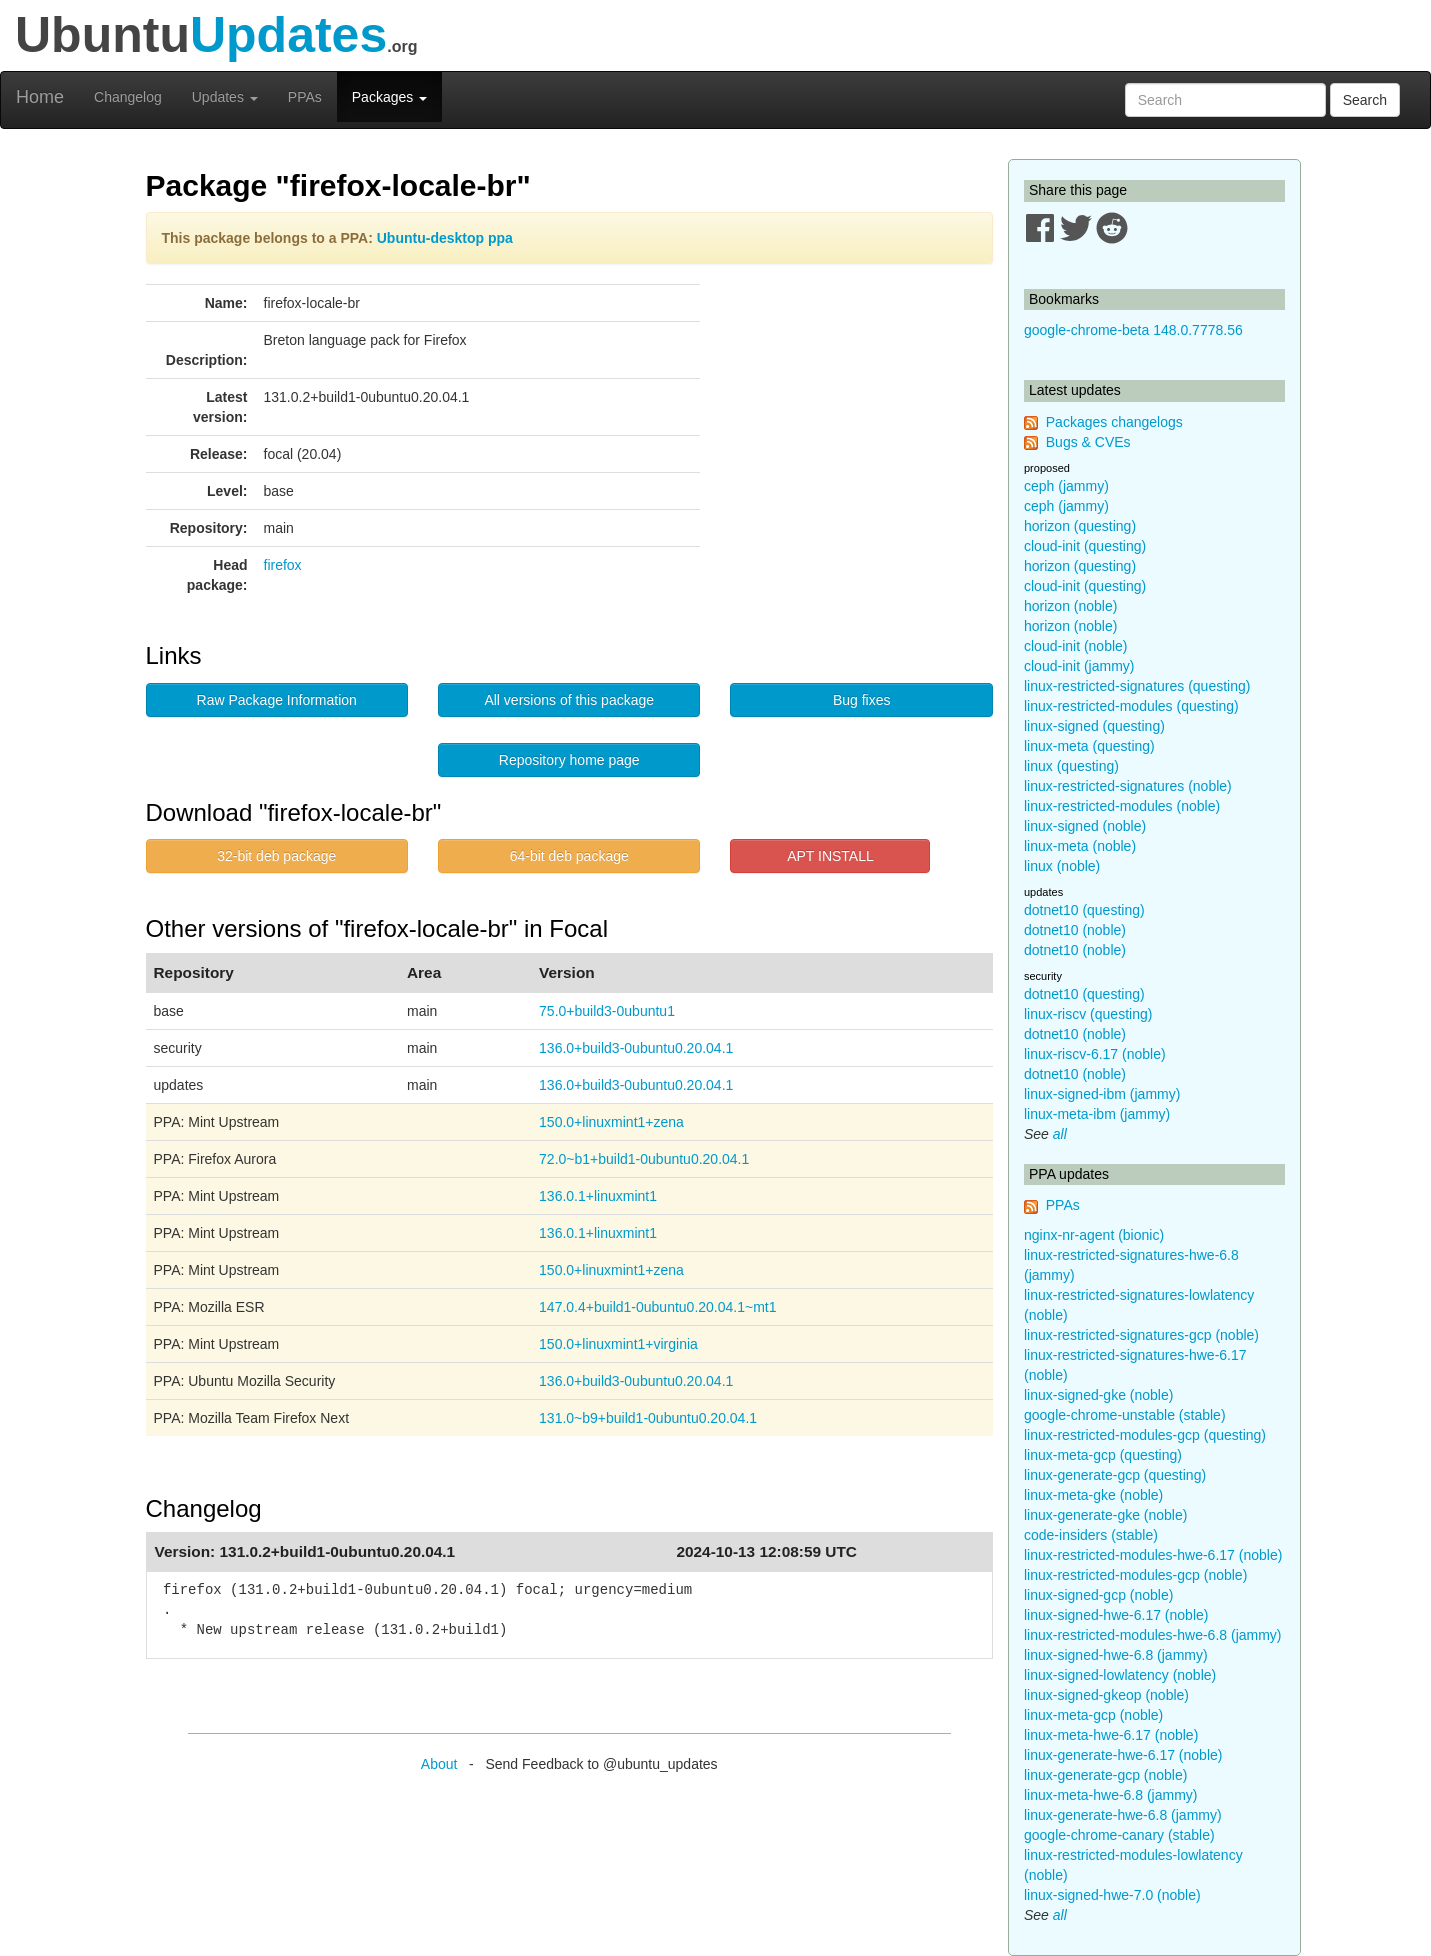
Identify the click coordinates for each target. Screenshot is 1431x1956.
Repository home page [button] (569, 760)
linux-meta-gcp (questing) (1103, 1455)
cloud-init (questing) (1085, 546)
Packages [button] (389, 97)
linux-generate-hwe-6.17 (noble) (1123, 1755)
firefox (283, 565)
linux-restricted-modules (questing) (1131, 706)
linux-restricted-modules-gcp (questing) (1145, 1435)
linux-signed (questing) (1094, 726)
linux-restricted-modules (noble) (1122, 806)
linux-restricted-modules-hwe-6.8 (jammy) (1153, 1635)
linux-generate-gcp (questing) (1115, 1475)
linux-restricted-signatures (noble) (1128, 786)
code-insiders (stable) (1091, 1535)
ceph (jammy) (1066, 486)
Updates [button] (225, 97)
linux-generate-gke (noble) (1105, 1515)
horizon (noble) (1070, 606)
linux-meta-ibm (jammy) (1097, 1114)
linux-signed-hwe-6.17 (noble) (1116, 1615)
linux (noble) (1062, 866)
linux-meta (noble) (1080, 846)
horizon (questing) (1080, 526)
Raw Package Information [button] (277, 700)
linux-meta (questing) (1089, 746)
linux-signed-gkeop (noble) (1106, 1695)
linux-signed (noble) (1085, 826)
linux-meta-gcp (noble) (1093, 1715)
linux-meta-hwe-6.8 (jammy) (1110, 1795)
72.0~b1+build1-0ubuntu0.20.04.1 (644, 1159)
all (1060, 1134)
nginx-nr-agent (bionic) (1094, 1235)
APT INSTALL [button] (830, 856)
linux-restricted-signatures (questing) (1137, 686)
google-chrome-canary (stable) (1119, 1835)
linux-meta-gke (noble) (1093, 1495)
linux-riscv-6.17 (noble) (1095, 1054)
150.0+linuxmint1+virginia (618, 1344)
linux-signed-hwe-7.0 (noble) (1112, 1895)
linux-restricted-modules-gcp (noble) (1135, 1575)
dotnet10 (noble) (1075, 930)
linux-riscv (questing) (1088, 1014)
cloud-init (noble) (1076, 646)
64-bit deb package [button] (569, 856)
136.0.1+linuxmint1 (598, 1196)
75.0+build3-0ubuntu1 (607, 1011)
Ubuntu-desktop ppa (445, 238)
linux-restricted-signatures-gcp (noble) (1141, 1335)
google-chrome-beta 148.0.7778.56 (1133, 330)
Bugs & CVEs (1088, 442)
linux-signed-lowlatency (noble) (1120, 1675)
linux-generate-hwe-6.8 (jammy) (1123, 1815)
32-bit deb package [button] (276, 856)
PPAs (305, 97)
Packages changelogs (1114, 422)
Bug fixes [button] (862, 700)
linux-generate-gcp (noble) (1105, 1775)
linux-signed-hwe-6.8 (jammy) (1116, 1655)
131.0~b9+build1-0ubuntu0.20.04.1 (648, 1418)
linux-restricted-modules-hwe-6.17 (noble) (1153, 1555)
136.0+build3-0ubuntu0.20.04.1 (636, 1048)
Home (40, 97)
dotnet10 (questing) (1084, 910)
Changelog (128, 97)
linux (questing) (1071, 766)
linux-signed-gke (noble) (1098, 1395)
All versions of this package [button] (569, 700)
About (439, 1764)
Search (1365, 100)
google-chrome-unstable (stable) (1125, 1415)
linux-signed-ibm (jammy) (1102, 1094)
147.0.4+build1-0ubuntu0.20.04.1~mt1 (657, 1307)
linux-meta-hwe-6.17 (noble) (1111, 1735)
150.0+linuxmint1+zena (611, 1122)
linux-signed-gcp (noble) (1098, 1595)
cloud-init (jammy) (1079, 666)
